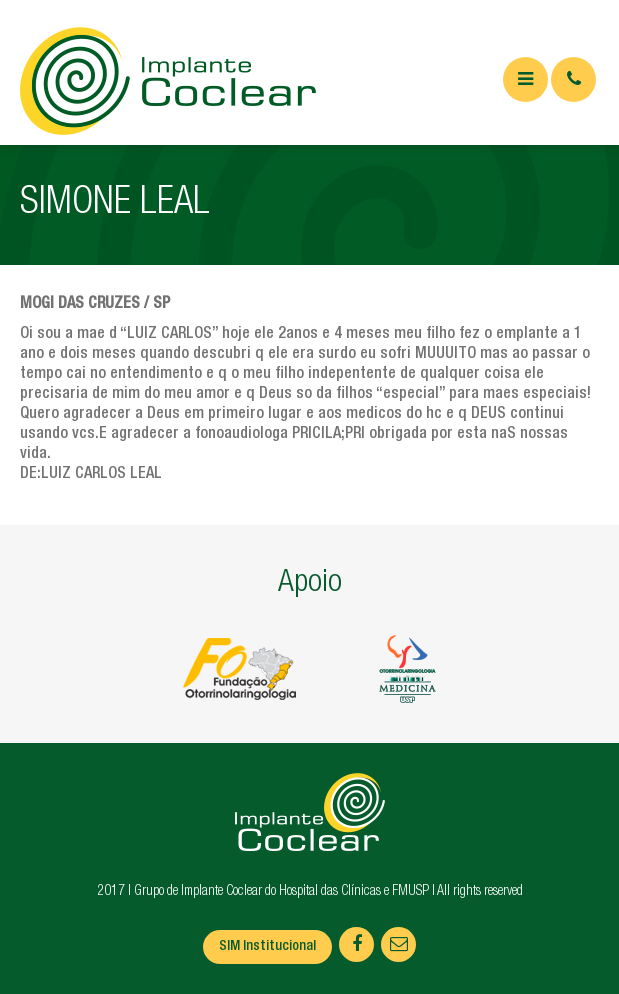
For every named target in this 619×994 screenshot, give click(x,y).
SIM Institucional (267, 947)
